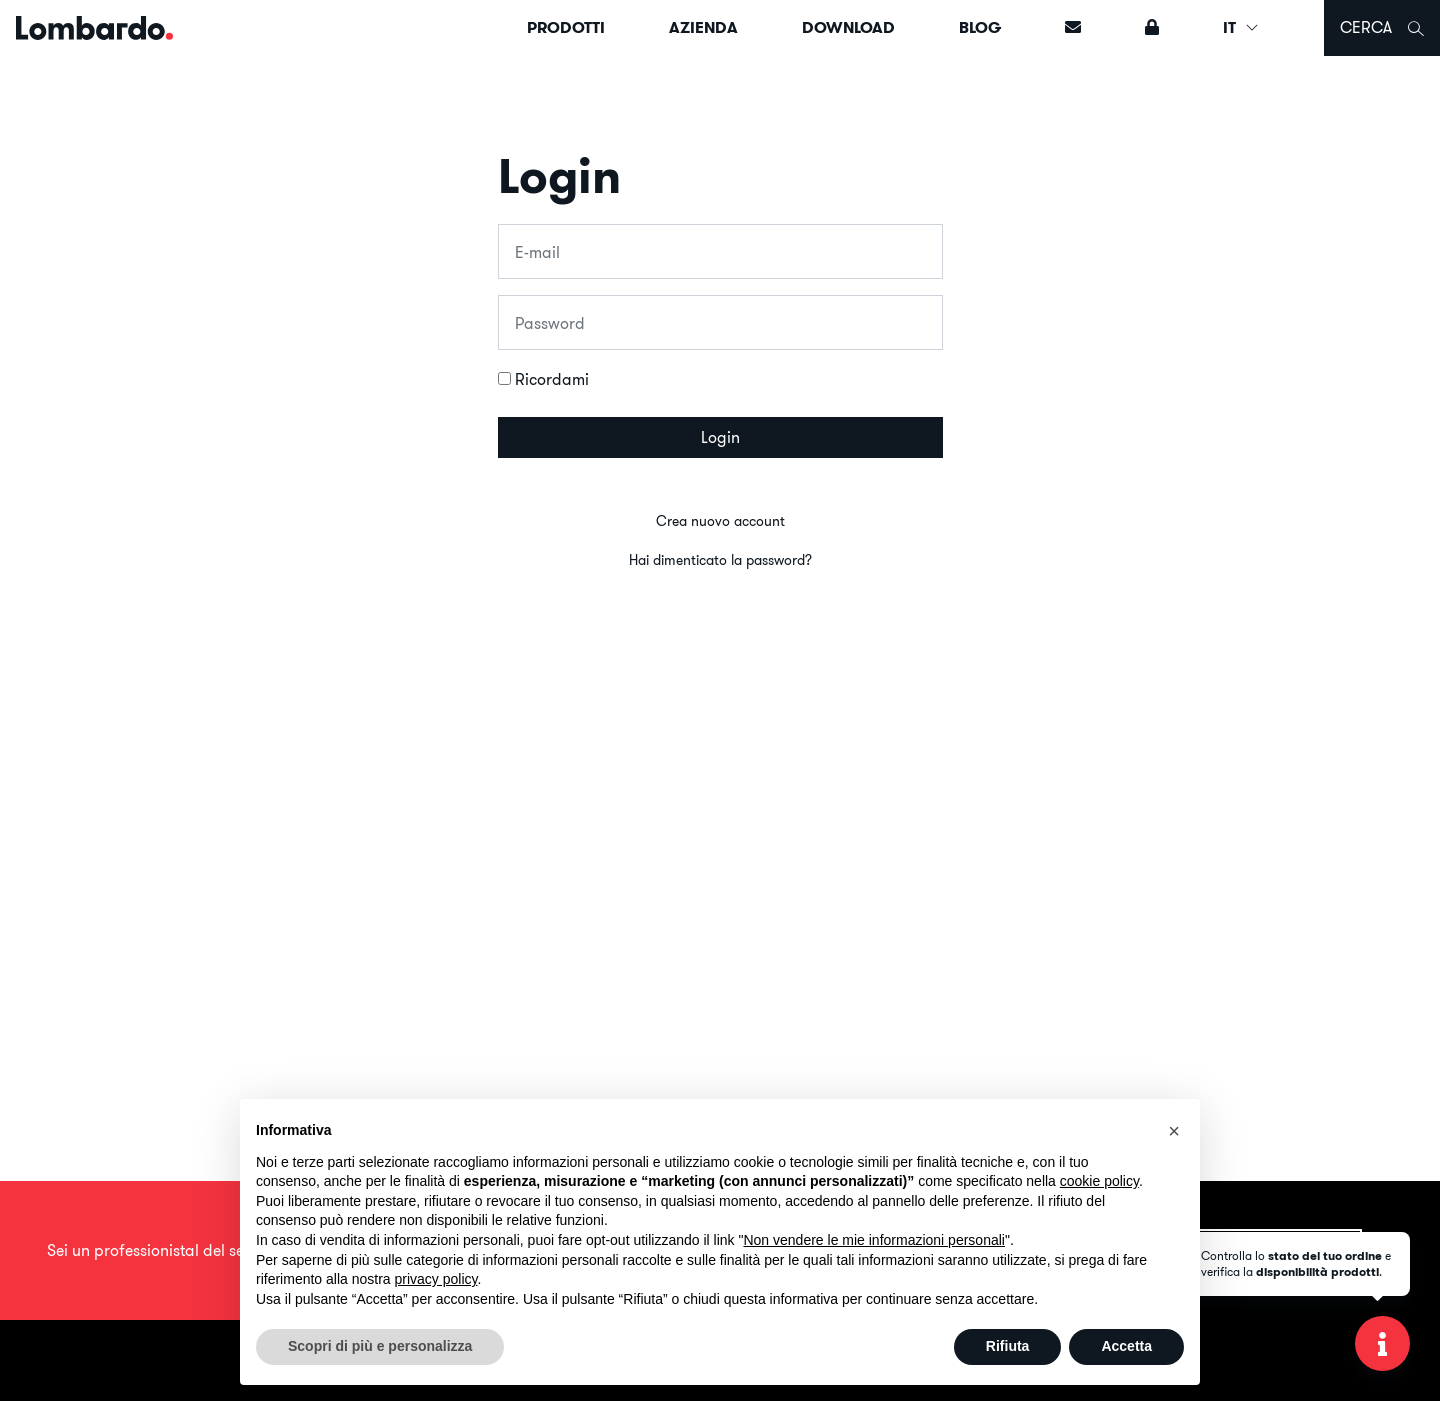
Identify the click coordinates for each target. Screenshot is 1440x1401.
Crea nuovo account (720, 521)
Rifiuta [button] (1008, 1346)
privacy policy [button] (436, 1279)
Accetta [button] (1126, 1346)
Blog (980, 27)
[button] (1174, 1131)
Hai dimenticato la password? (720, 560)
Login (720, 437)
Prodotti (566, 27)
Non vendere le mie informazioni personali (873, 1240)
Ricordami (552, 379)
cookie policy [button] (1099, 1181)
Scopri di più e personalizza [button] (380, 1346)
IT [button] (1241, 27)
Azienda (703, 27)
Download (848, 27)
